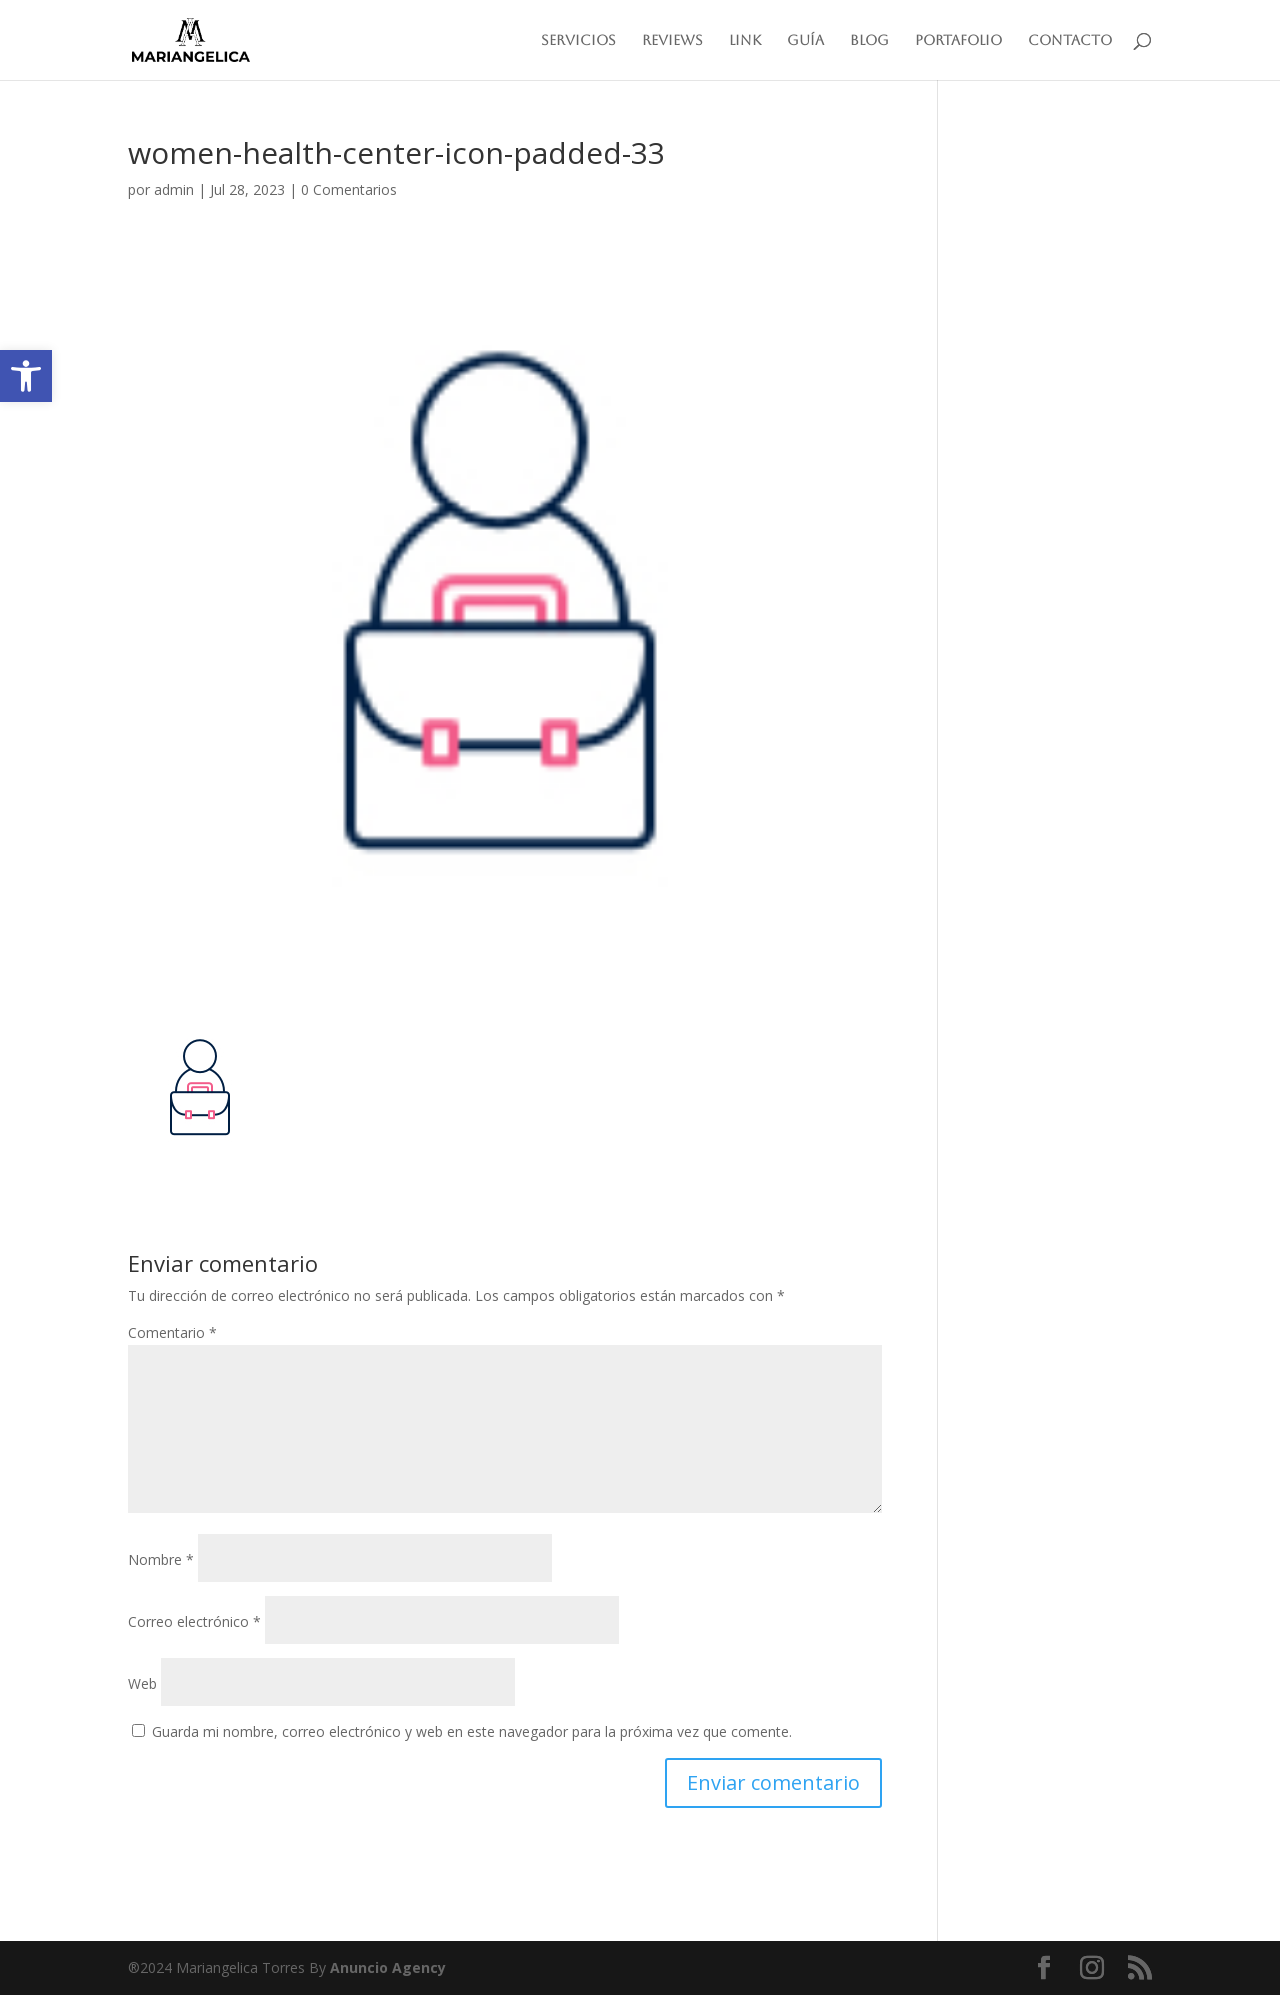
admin (174, 189)
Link (745, 40)
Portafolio (958, 40)
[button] (26, 376)
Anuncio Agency (388, 1967)
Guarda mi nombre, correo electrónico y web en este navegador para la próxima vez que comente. (472, 1731)
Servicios (578, 40)
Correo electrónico (194, 1621)
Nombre (161, 1559)
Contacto (1070, 40)
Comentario (172, 1332)
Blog (869, 40)
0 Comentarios (349, 189)
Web (142, 1683)
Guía (805, 40)
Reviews (672, 40)
